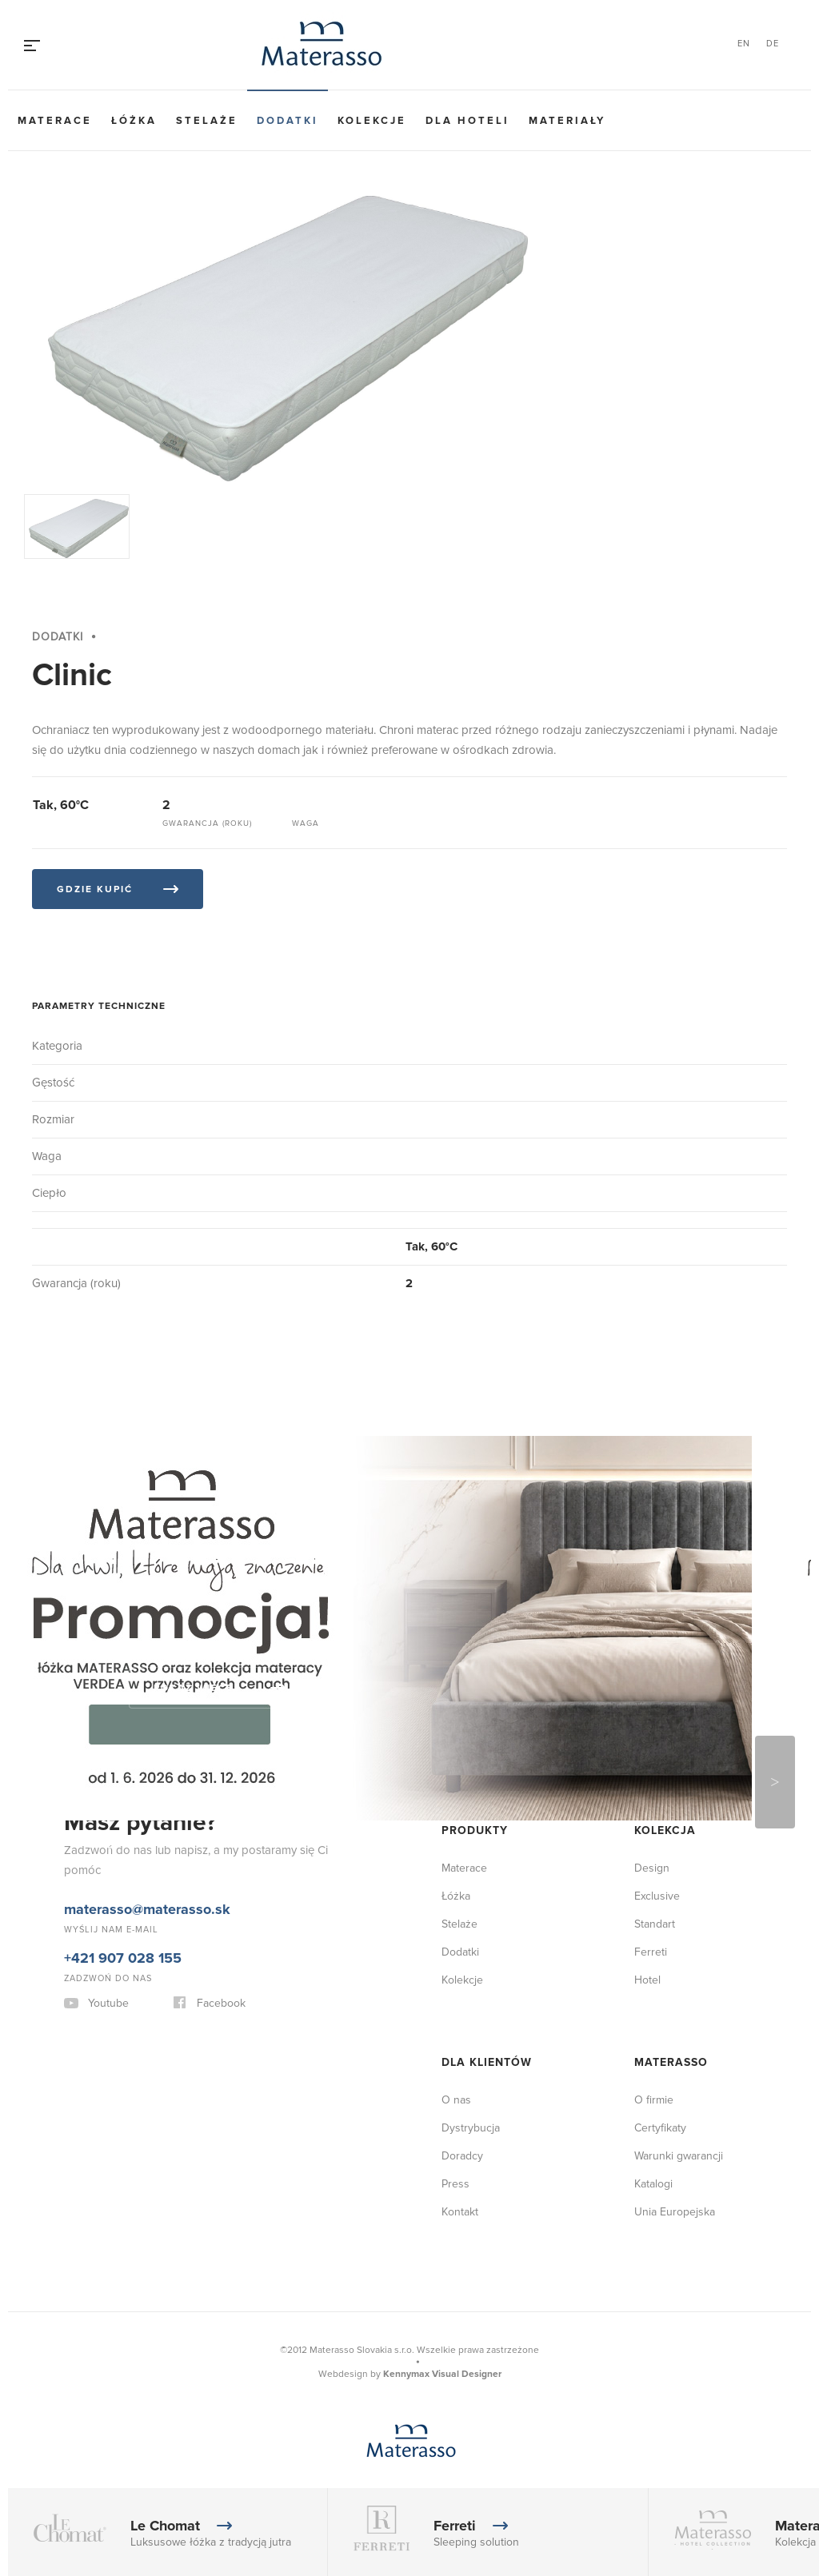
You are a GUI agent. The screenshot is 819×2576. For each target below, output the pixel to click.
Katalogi (653, 2184)
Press (455, 2184)
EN (743, 43)
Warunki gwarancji (678, 2156)
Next (775, 1782)
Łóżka (134, 120)
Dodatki (287, 120)
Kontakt (459, 2212)
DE (772, 43)
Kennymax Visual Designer (442, 2374)
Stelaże (207, 120)
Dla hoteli (467, 120)
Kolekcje (372, 120)
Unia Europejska (674, 2212)
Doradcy (462, 2156)
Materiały (567, 120)
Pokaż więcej (197, 1688)
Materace (55, 120)
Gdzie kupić (95, 889)
